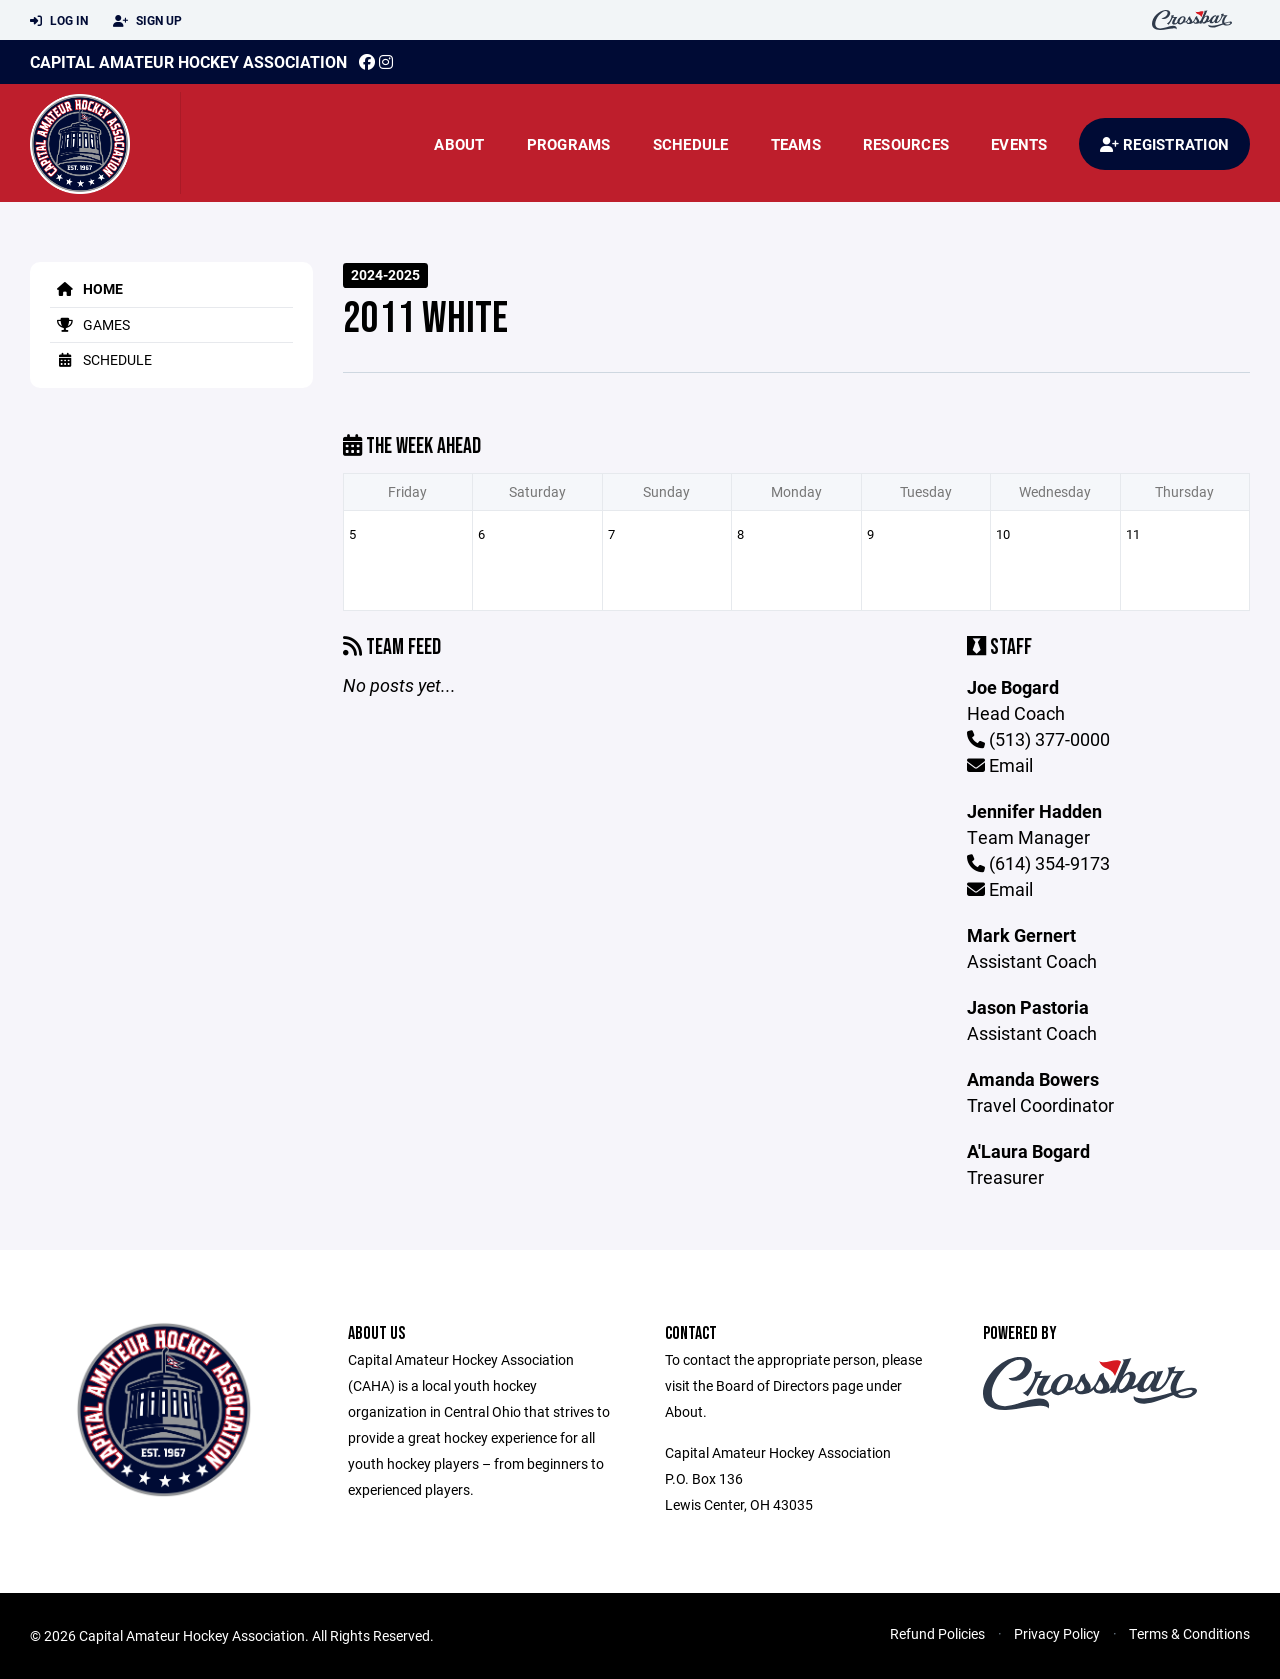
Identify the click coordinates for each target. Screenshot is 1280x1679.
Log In (59, 21)
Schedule (691, 144)
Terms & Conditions (1189, 1633)
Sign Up (147, 21)
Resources (906, 144)
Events (1019, 144)
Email (1000, 765)
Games (90, 324)
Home (86, 288)
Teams (796, 144)
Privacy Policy (1057, 1633)
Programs (569, 144)
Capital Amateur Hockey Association (188, 61)
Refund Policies (937, 1633)
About (459, 144)
